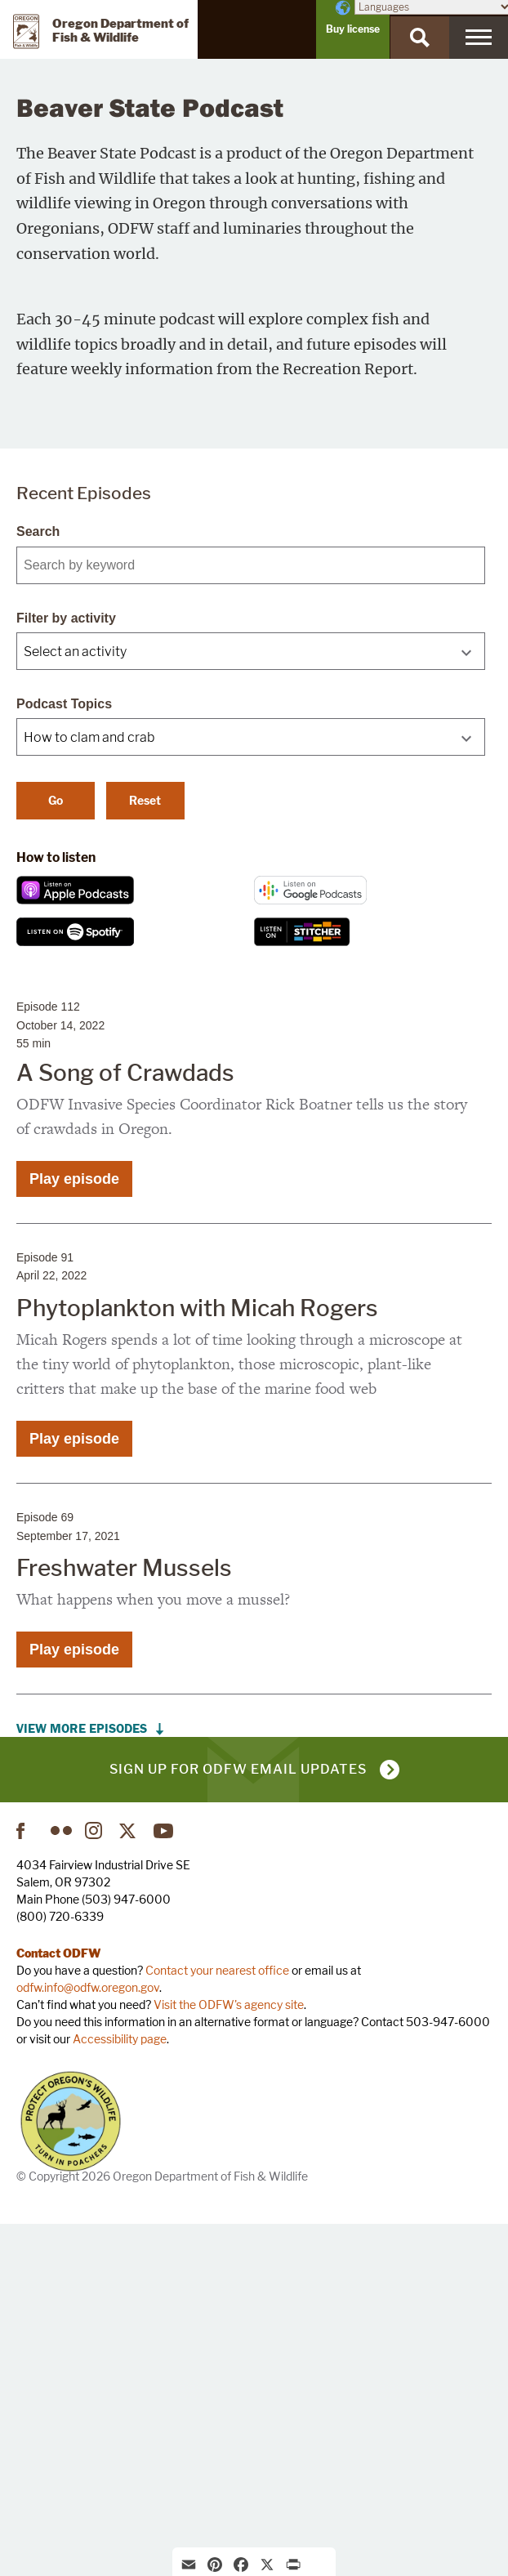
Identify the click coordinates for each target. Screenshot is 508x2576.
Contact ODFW (58, 2304)
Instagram (95, 2182)
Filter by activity (66, 969)
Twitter (129, 2182)
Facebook (27, 2182)
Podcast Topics (64, 1055)
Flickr (61, 2182)
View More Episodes (81, 2080)
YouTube (164, 2182)
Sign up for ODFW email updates (238, 2120)
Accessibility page (120, 2390)
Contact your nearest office (217, 2321)
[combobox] (250, 1002)
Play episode (74, 1530)
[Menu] (478, 37)
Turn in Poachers (70, 2472)
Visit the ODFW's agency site (229, 2356)
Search (38, 883)
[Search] (419, 37)
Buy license (353, 29)
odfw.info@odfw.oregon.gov (87, 2339)
